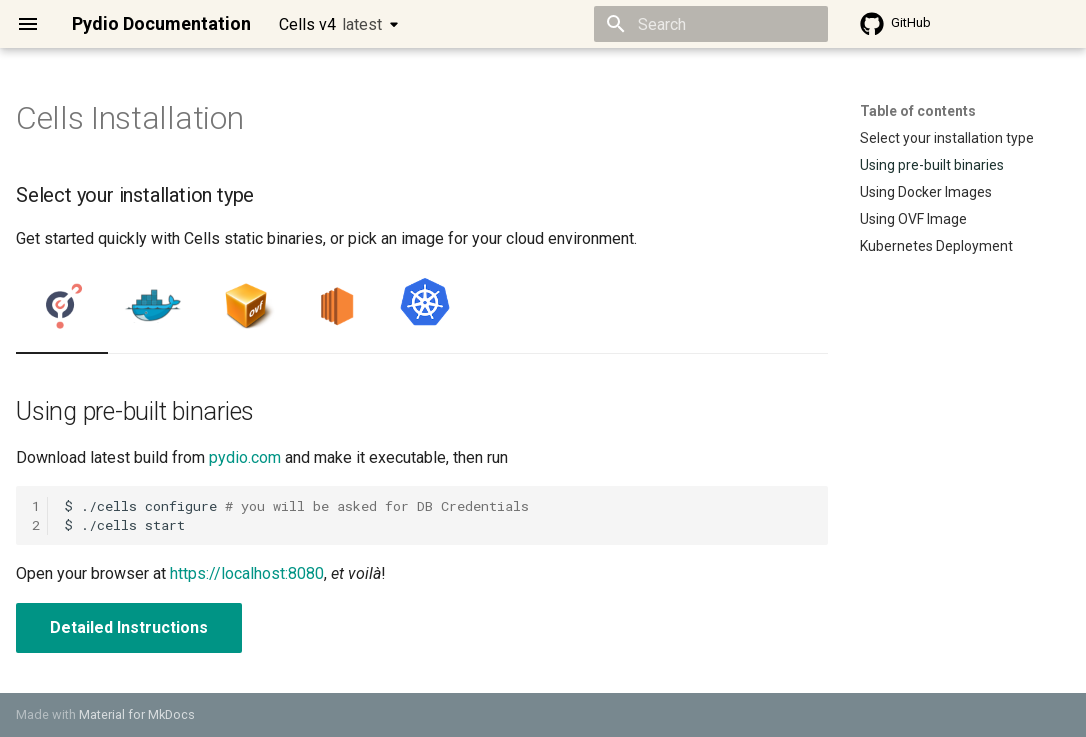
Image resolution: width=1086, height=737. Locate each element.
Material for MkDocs (137, 714)
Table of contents (918, 111)
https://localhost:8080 (247, 573)
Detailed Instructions (129, 627)
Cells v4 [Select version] (330, 24)
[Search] (711, 24)
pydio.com (245, 457)
